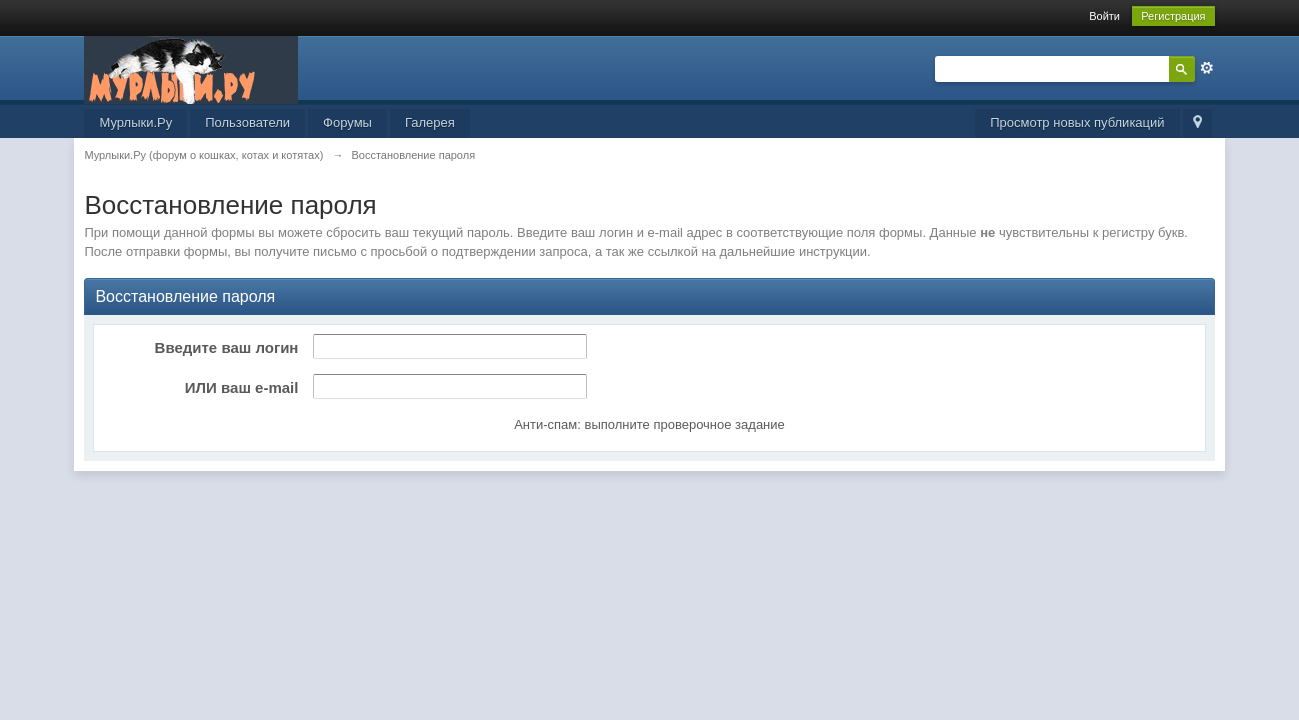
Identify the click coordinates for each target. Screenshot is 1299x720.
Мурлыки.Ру (135, 122)
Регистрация (1173, 16)
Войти (1104, 16)
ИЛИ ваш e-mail (242, 387)
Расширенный (1207, 68)
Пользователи (247, 122)
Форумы (347, 122)
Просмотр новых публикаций (1077, 122)
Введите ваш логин (227, 347)
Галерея (430, 122)
